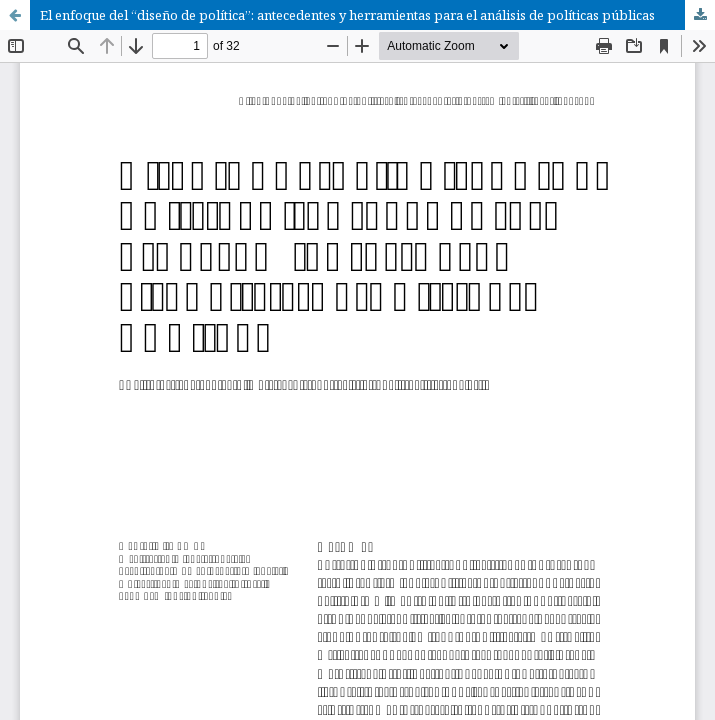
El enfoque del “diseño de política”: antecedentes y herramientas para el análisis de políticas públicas (347, 15)
